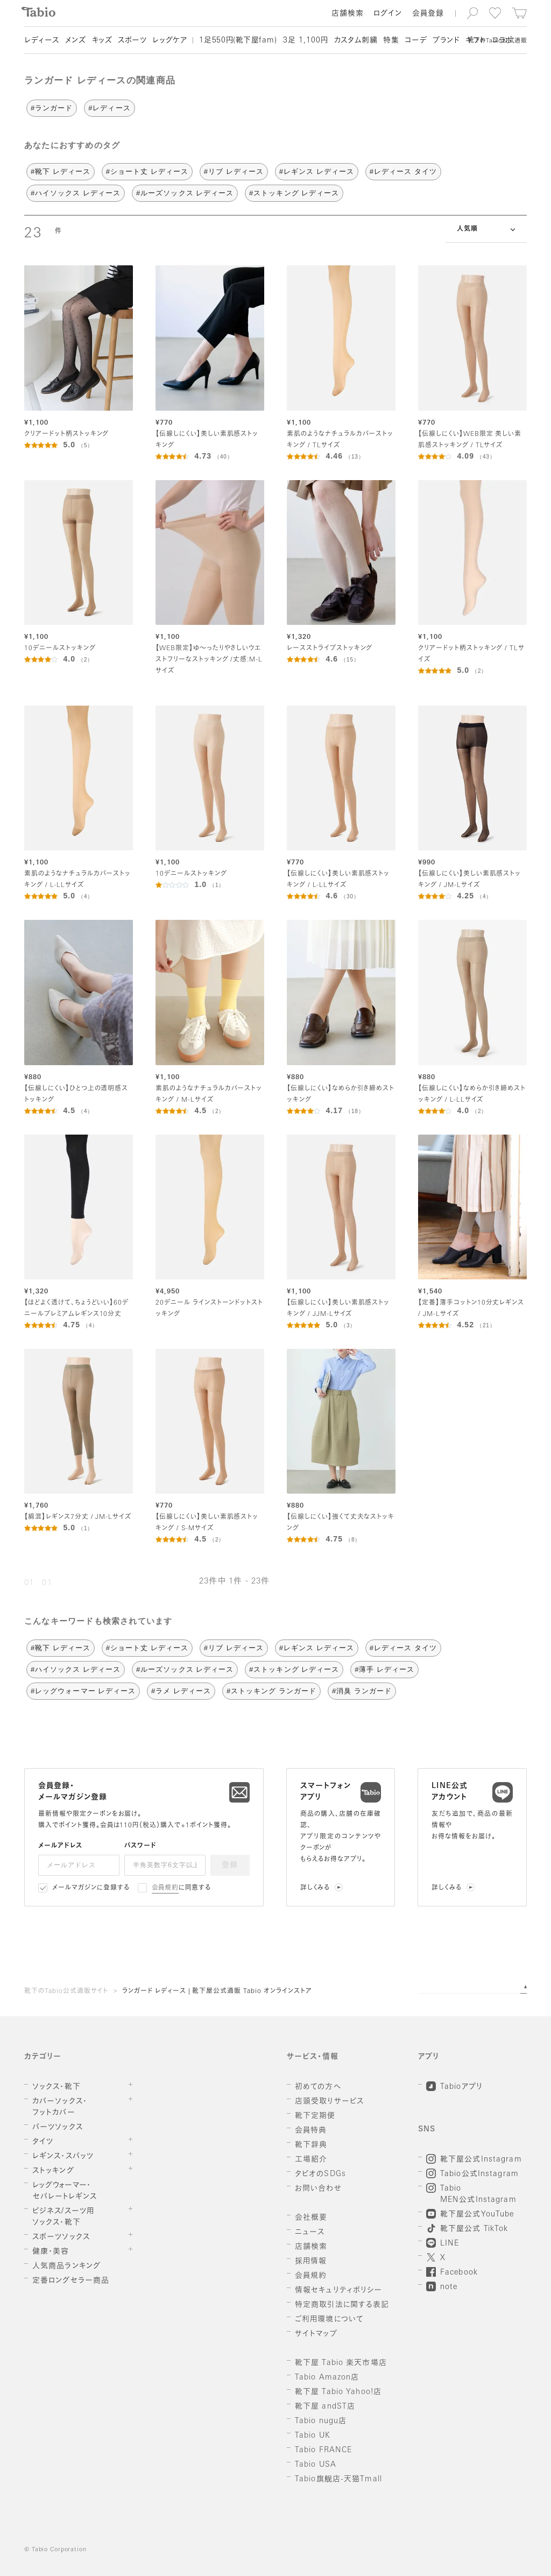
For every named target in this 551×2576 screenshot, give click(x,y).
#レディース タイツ (403, 171)
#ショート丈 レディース (147, 171)
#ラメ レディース (181, 1691)
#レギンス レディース (316, 171)
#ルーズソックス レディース (185, 193)
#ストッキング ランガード (271, 1691)
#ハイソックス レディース (76, 193)
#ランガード (52, 108)
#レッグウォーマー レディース (83, 1691)
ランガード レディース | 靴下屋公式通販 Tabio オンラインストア (217, 1991)
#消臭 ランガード (362, 1691)
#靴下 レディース (60, 171)
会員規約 (165, 1888)
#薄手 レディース (384, 1669)
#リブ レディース (234, 171)
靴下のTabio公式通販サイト (66, 1991)
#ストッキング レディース (294, 193)
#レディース (109, 108)
